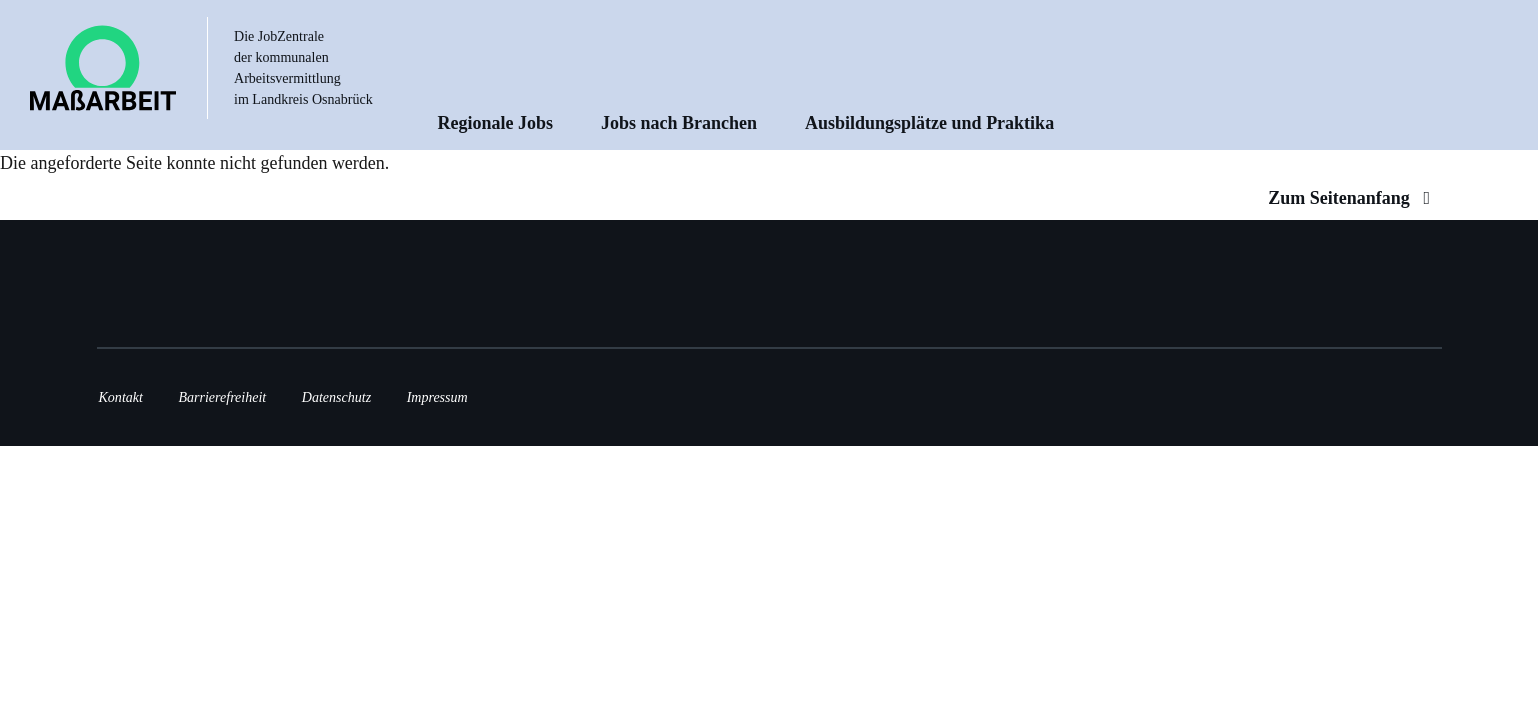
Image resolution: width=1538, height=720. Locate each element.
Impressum (437, 397)
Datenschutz (336, 397)
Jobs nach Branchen (679, 123)
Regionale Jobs (496, 123)
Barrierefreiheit (222, 397)
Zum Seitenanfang (1353, 198)
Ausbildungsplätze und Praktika (929, 123)
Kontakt (121, 397)
